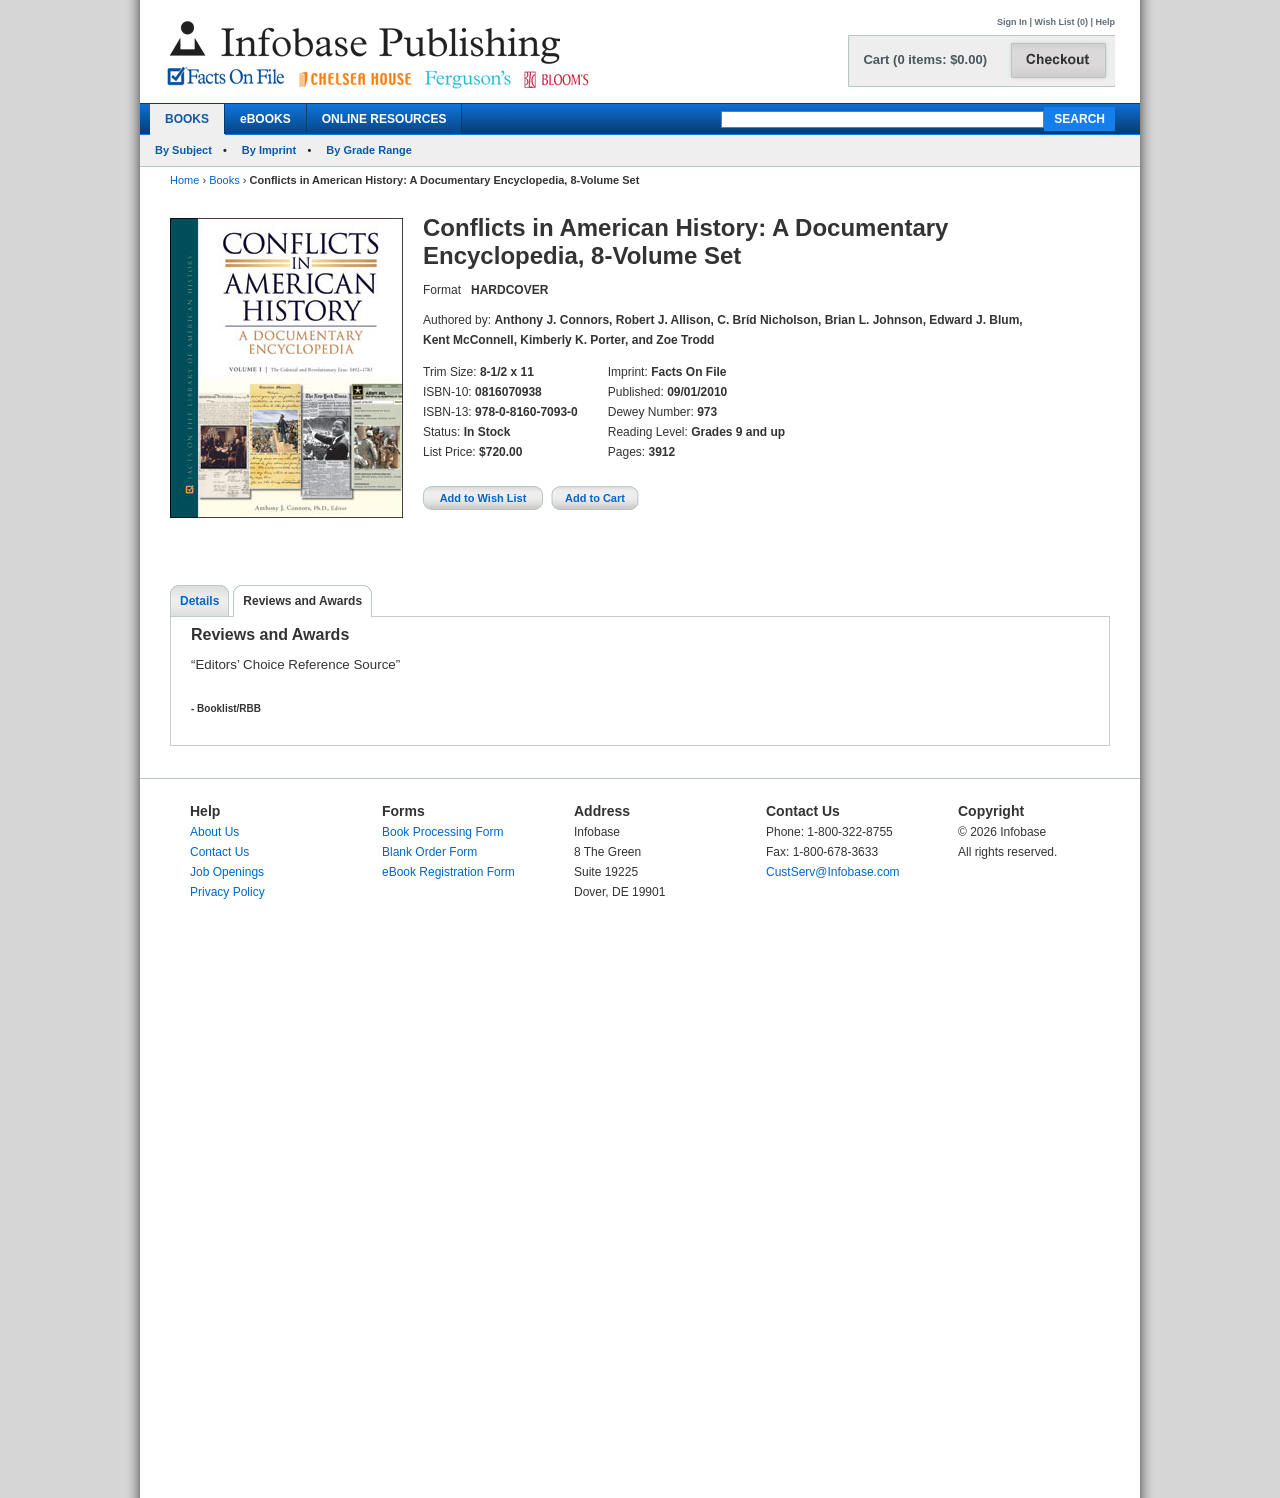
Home (184, 180)
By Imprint (269, 150)
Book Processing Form (442, 832)
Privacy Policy (227, 892)
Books (224, 180)
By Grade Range (369, 150)
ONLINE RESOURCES (384, 119)
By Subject (183, 150)
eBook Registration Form (448, 872)
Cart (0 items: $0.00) (925, 59)
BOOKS (187, 119)
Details (199, 601)
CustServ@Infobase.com (833, 872)
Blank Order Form (429, 852)
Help (1105, 22)
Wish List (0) (1061, 22)
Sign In (1012, 22)
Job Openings (227, 872)
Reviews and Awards (302, 601)
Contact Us (219, 852)
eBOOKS (265, 119)
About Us (214, 832)
